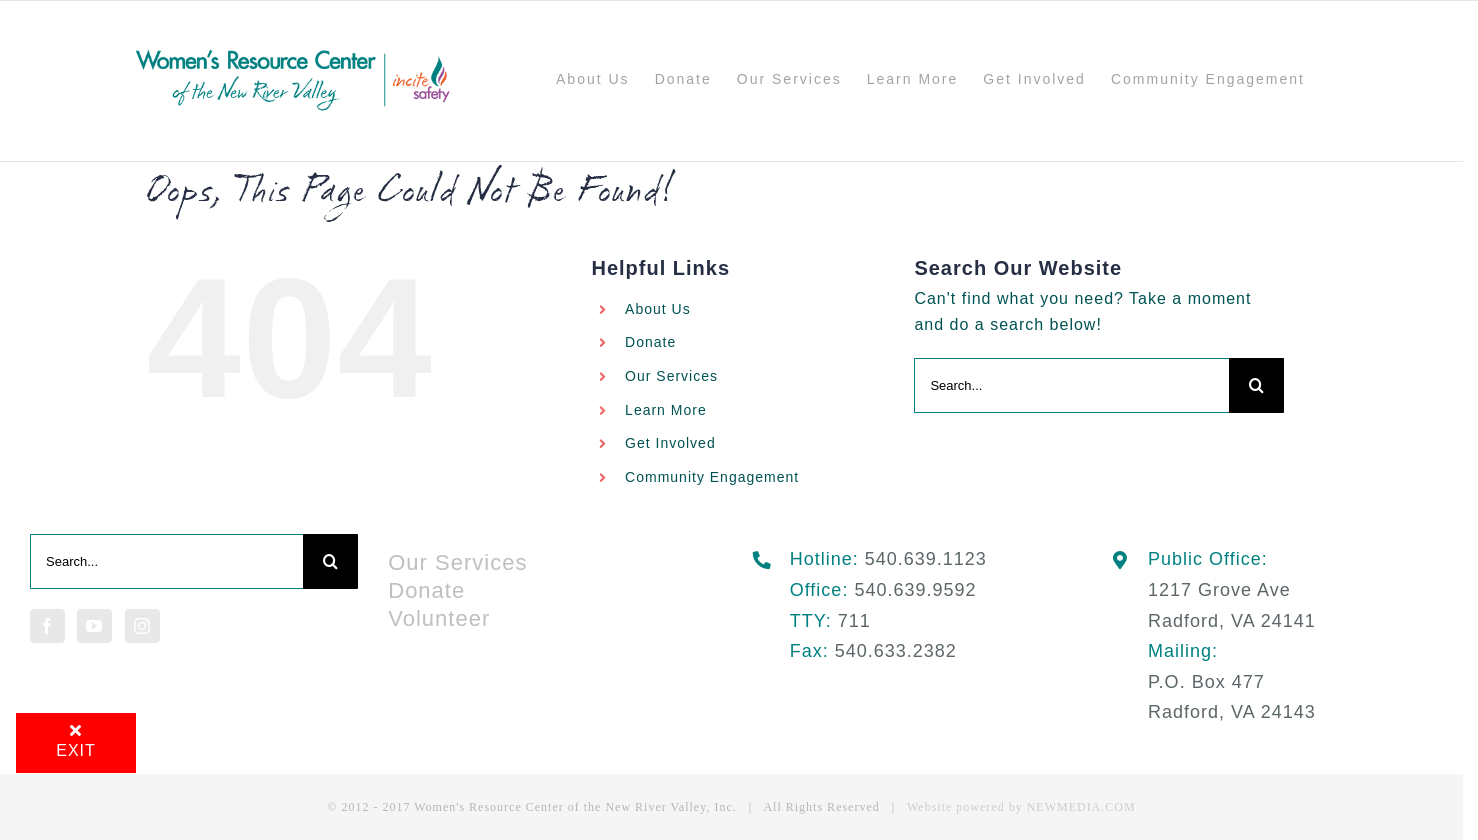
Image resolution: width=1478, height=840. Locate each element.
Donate (650, 342)
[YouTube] (94, 626)
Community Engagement (712, 477)
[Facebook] (47, 626)
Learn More (666, 410)
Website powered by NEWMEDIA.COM (1021, 807)
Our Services (671, 376)
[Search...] (1071, 385)
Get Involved (670, 443)
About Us (658, 309)
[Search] (1256, 385)
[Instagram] (142, 626)
